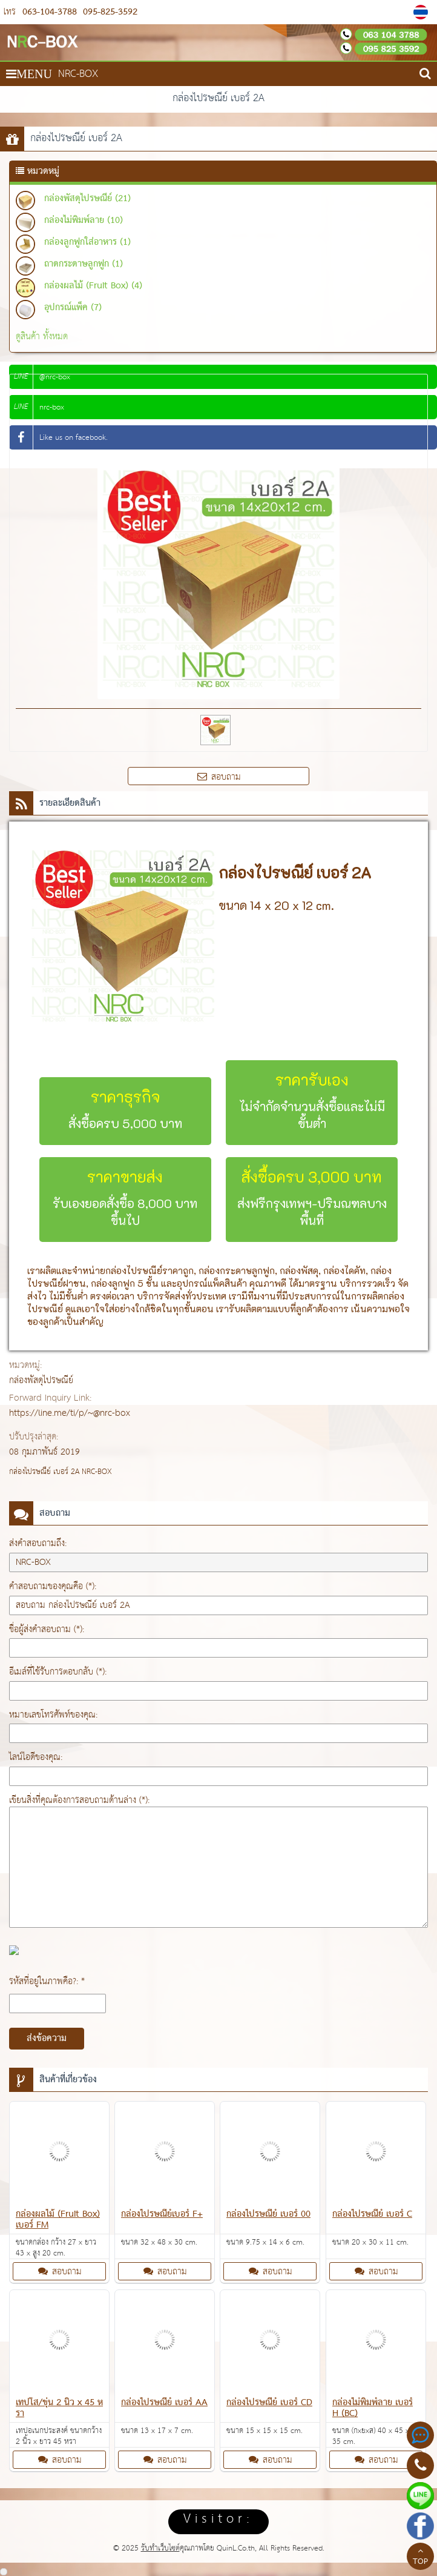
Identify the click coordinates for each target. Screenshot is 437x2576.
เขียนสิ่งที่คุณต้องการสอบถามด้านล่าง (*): (79, 1800)
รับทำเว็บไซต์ (160, 2548)
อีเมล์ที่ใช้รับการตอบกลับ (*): (58, 1672)
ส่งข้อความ (47, 2038)
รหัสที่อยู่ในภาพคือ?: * (47, 1981)
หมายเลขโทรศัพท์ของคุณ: (53, 1715)
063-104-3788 (49, 12)
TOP (420, 2557)
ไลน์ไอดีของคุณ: (35, 1757)
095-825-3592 (108, 12)
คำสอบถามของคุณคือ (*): (52, 1586)
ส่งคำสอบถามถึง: (38, 1543)
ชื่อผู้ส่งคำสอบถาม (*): (46, 1629)
